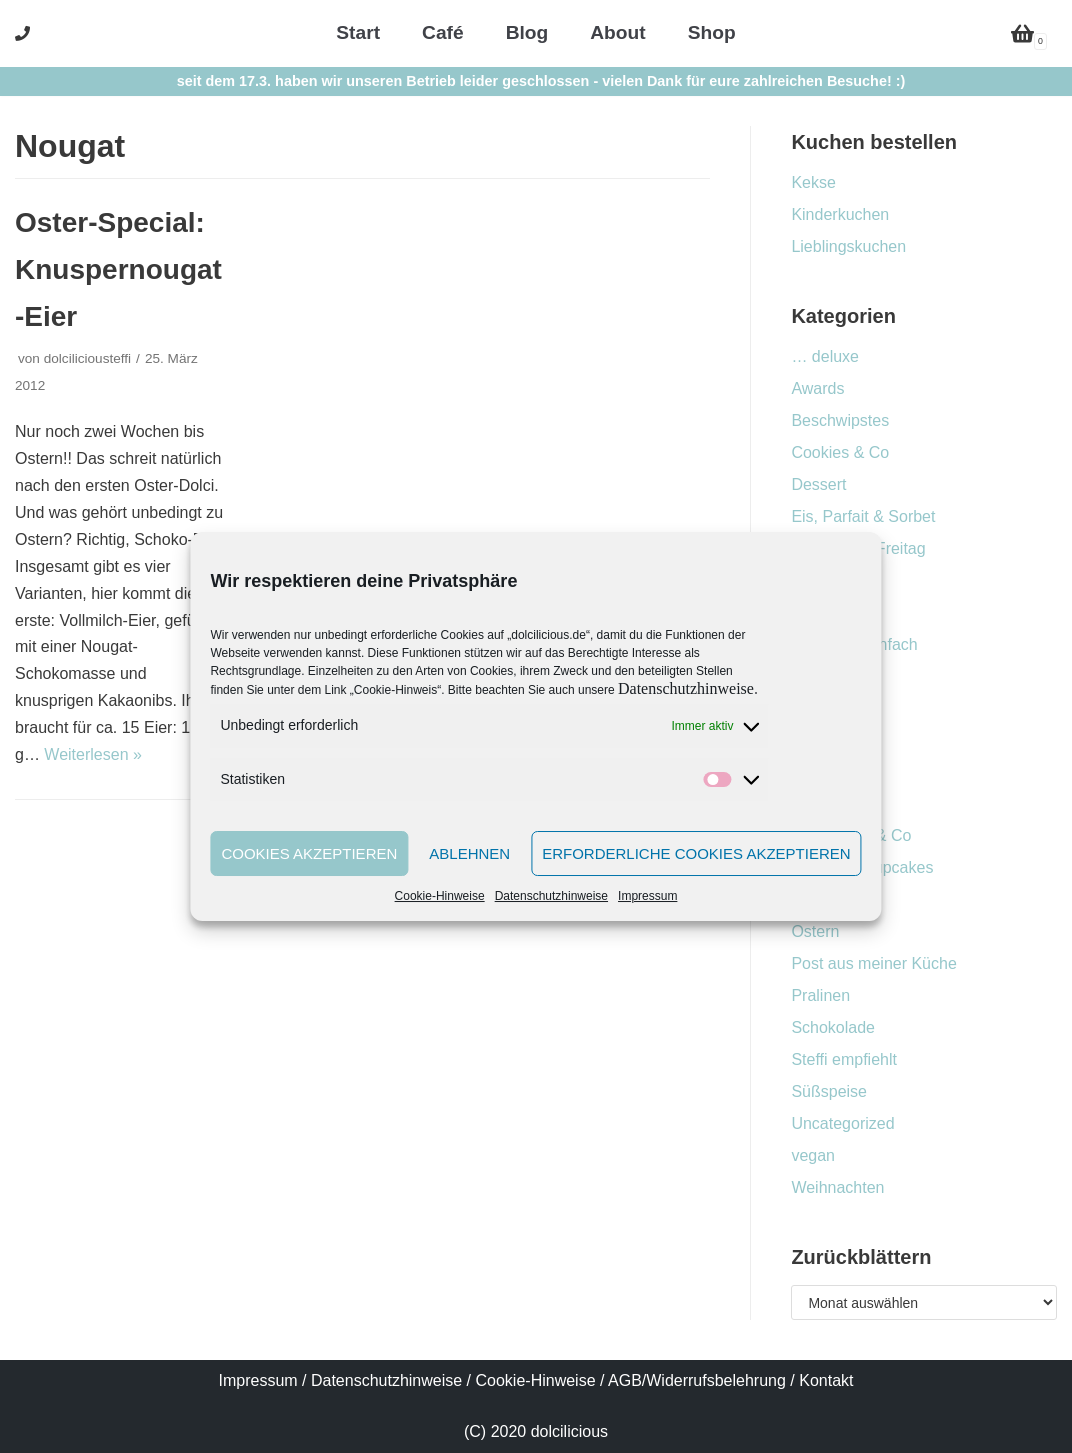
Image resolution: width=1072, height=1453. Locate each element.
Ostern (815, 931)
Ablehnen (469, 853)
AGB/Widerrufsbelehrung (697, 1380)
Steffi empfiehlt (844, 1059)
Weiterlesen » (93, 754)
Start (358, 32)
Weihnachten (837, 1187)
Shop (712, 32)
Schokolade (833, 1027)
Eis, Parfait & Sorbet (863, 516)
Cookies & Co (840, 452)
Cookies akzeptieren (309, 853)
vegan (813, 1155)
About (617, 32)
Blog (527, 32)
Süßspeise (829, 1091)
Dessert (818, 484)
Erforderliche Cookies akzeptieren (696, 853)
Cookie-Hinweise (440, 896)
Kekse (813, 182)
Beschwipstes (840, 420)
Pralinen (820, 995)
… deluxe (825, 356)
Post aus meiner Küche (873, 963)
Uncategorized (842, 1123)
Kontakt (826, 1380)
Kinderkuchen (840, 214)
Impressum (647, 896)
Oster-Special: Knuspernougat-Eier (118, 269)
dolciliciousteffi (87, 358)
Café (443, 32)
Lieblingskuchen (848, 246)
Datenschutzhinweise (686, 688)
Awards (817, 388)
